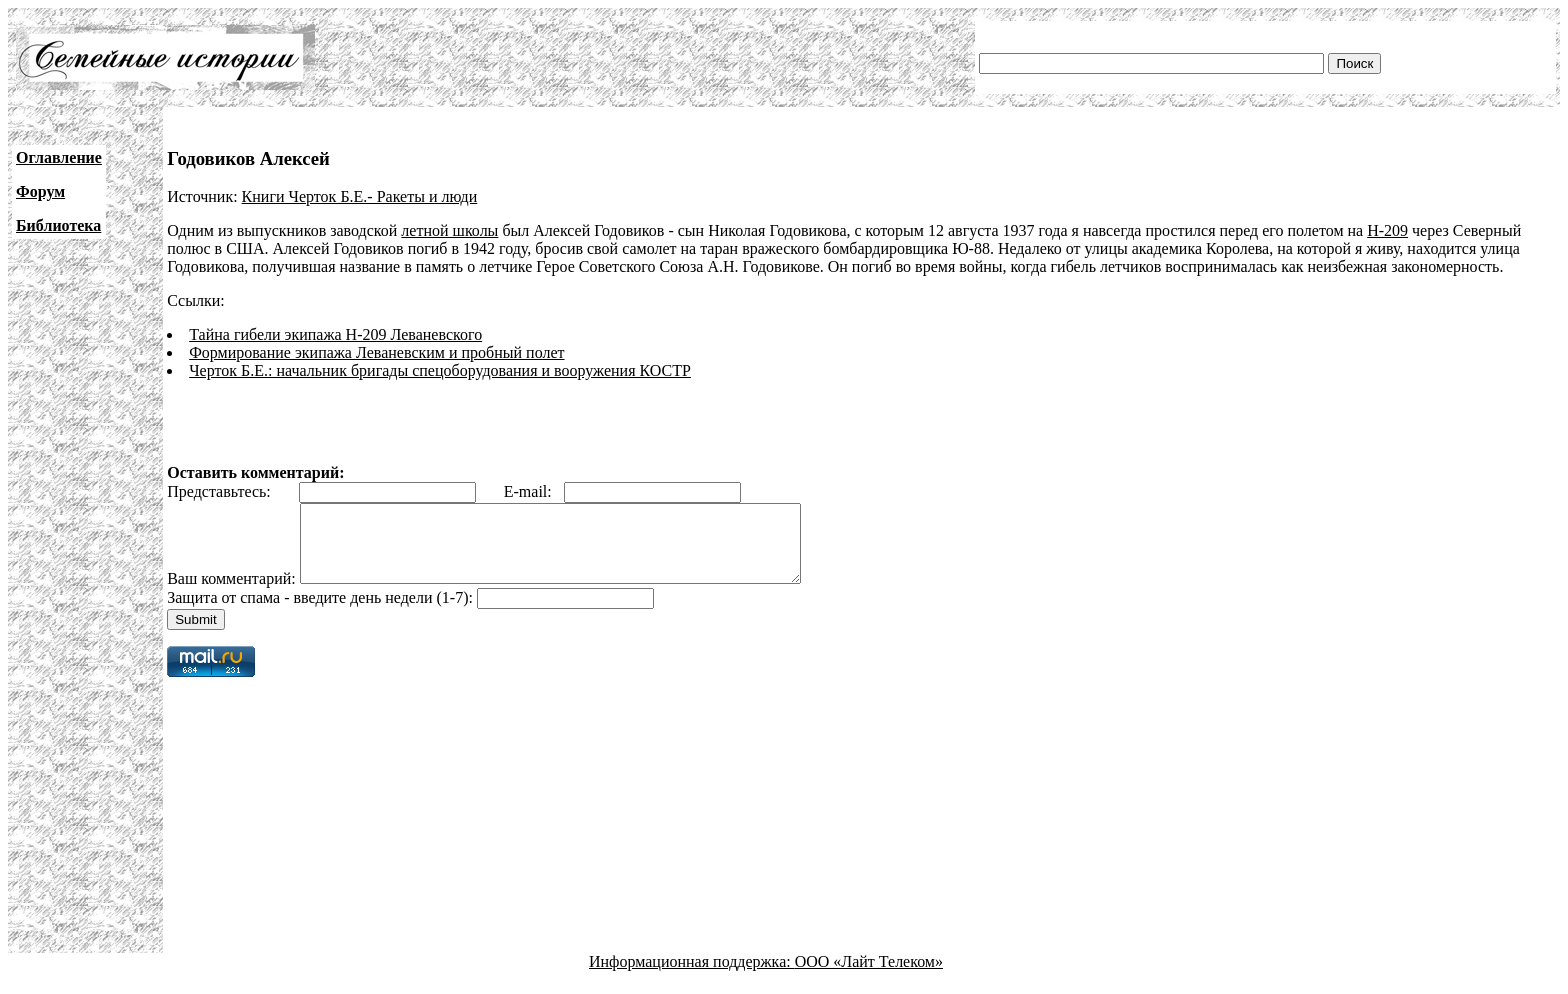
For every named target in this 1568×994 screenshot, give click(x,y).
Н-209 (1387, 230)
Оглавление (59, 157)
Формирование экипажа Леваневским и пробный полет (376, 352)
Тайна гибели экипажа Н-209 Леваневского (335, 334)
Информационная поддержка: (692, 976)
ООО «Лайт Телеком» (869, 976)
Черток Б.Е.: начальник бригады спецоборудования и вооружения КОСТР (440, 370)
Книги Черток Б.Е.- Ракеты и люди (360, 196)
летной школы (449, 230)
